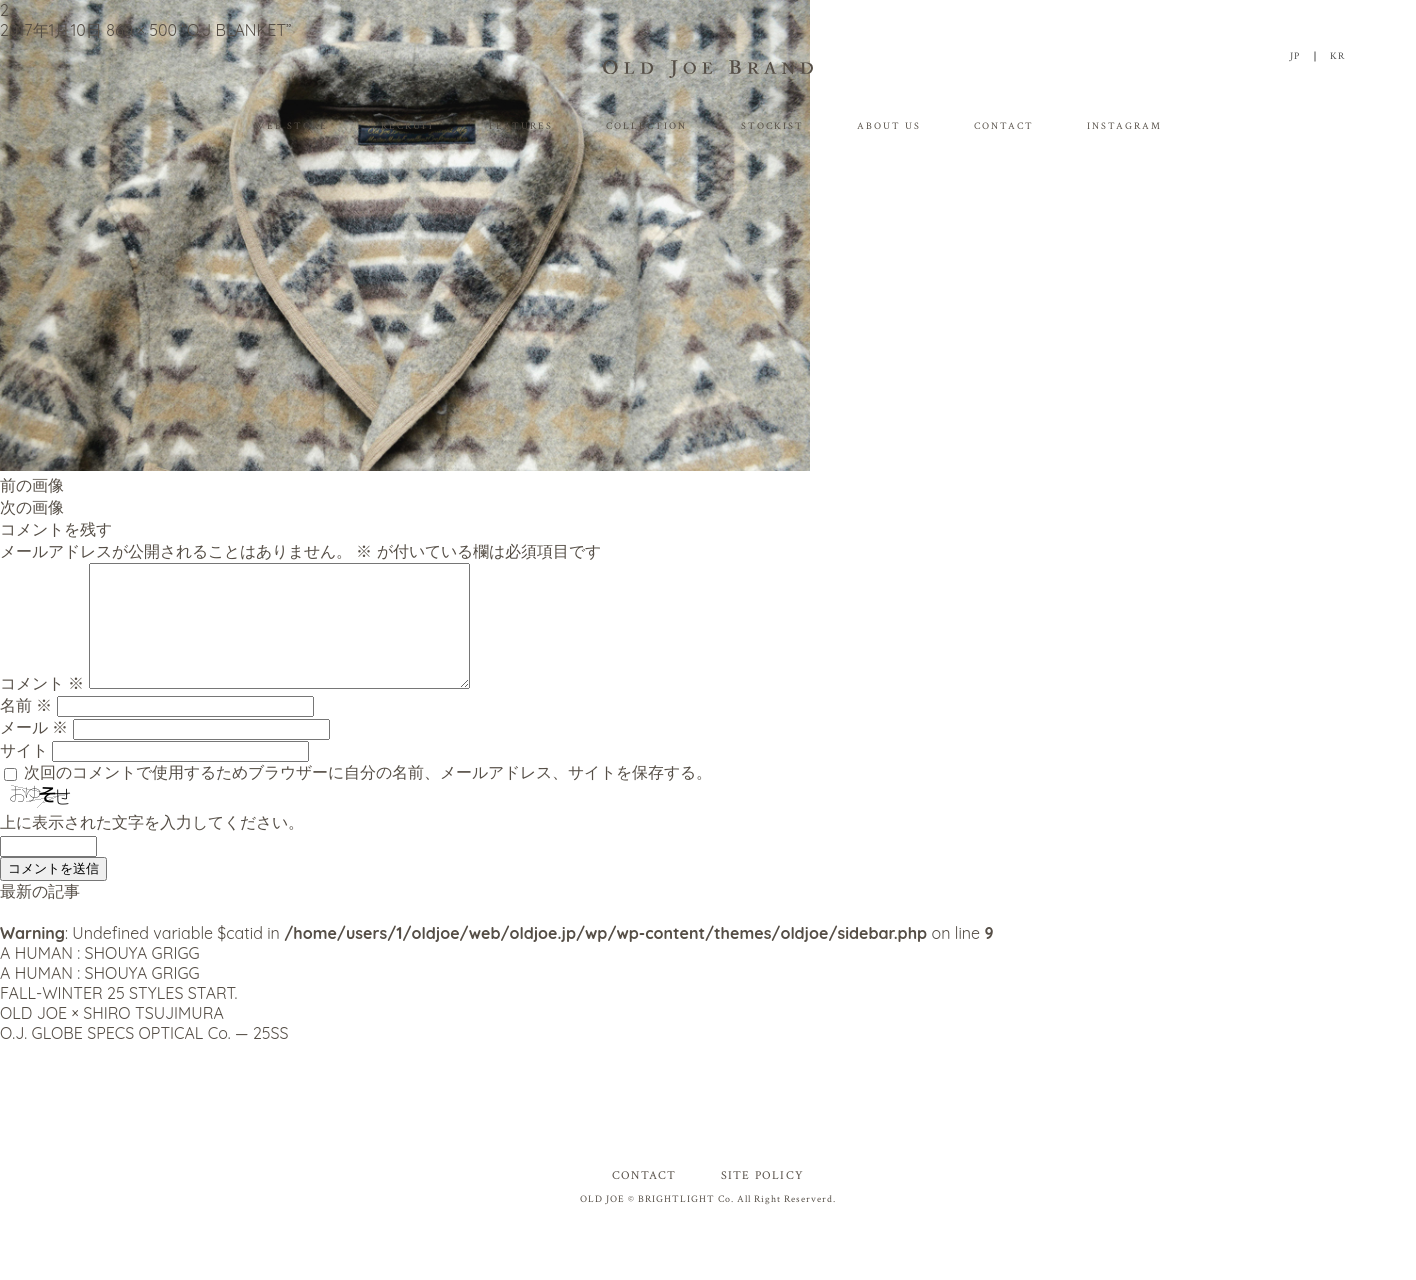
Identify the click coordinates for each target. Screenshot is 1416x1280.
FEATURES (521, 126)
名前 (26, 729)
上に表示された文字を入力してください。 (152, 846)
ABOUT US (889, 126)
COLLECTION (646, 126)
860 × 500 (141, 30)
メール (34, 751)
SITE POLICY (762, 1199)
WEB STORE (291, 126)
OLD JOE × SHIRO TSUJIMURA (112, 1037)
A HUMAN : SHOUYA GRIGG (100, 977)
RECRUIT (408, 126)
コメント (42, 707)
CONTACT (1004, 126)
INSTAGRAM (1124, 126)
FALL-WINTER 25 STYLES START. (118, 1017)
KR (1337, 56)
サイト (24, 774)
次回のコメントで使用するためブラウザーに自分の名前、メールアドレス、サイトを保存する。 (368, 796)
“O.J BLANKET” (236, 30)
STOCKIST (772, 126)
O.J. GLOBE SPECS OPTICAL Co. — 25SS (144, 1057)
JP (1295, 56)
